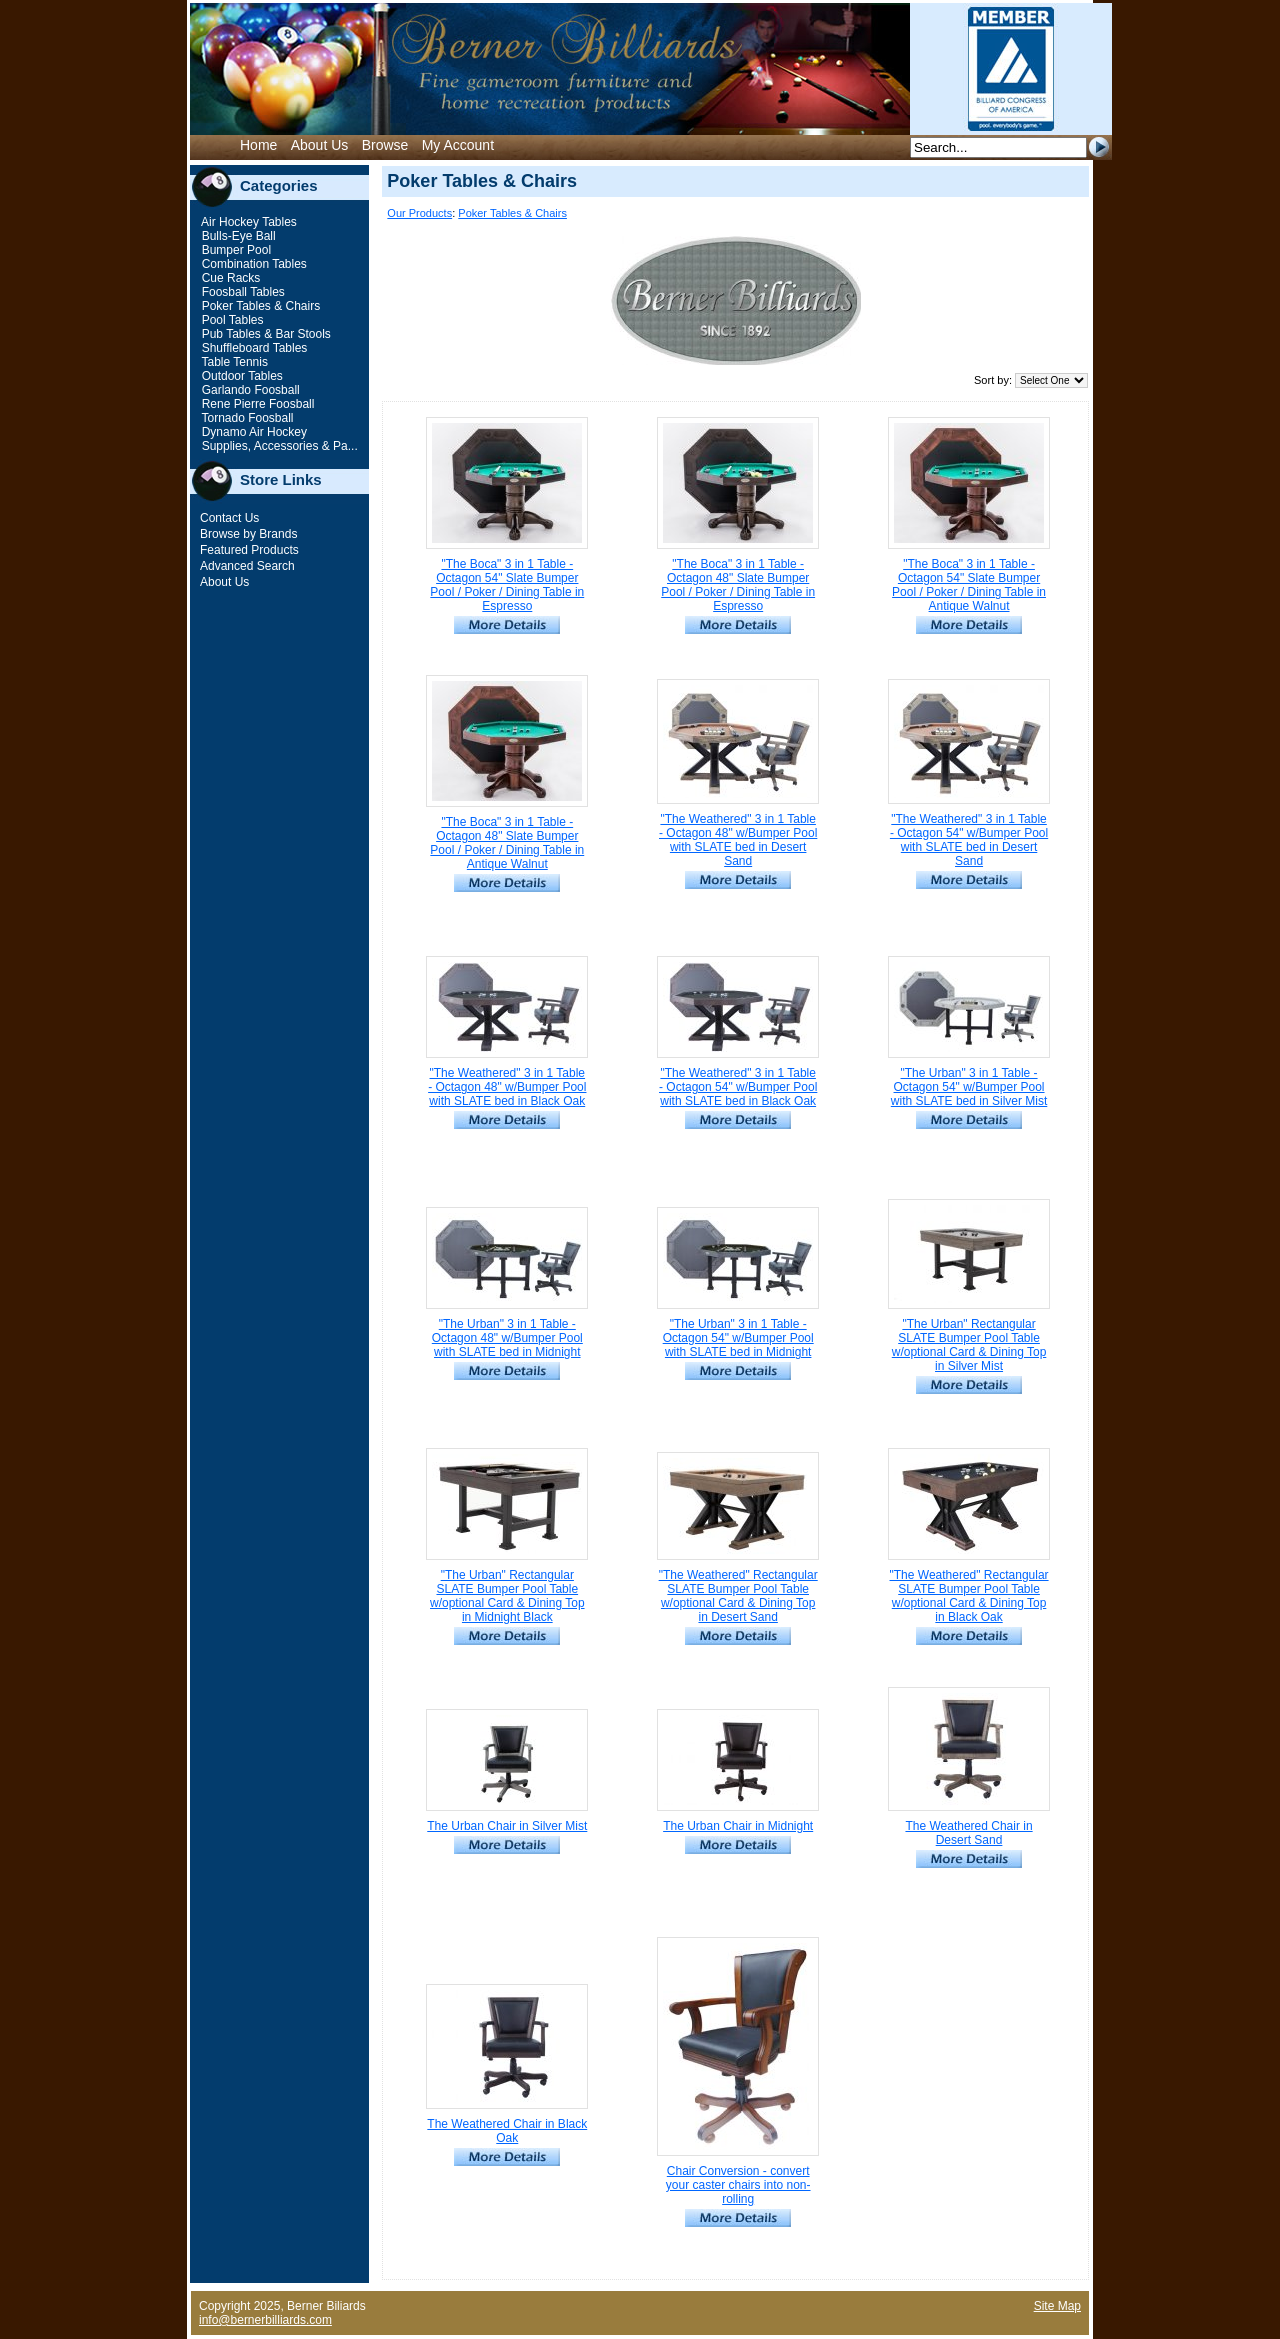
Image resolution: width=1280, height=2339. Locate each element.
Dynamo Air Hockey (252, 432)
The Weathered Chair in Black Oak (507, 2131)
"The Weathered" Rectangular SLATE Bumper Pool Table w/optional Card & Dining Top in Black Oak (969, 1596)
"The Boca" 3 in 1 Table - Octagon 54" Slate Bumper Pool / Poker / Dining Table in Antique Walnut (969, 585)
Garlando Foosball (248, 390)
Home (258, 145)
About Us (320, 145)
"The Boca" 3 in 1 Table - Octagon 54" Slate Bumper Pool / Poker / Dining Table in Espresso (507, 585)
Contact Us (229, 518)
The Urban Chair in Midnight (738, 1826)
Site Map (1057, 2306)
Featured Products (249, 550)
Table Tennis (233, 362)
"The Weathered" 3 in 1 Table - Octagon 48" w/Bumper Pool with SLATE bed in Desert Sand (738, 840)
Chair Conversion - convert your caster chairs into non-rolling (738, 2185)
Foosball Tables (241, 292)
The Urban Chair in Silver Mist (507, 1826)
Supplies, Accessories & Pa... (277, 446)
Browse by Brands (248, 534)
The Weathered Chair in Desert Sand (968, 1833)
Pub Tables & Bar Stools (264, 334)
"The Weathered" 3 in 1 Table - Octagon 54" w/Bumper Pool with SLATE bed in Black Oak (738, 1087)
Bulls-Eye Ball (236, 236)
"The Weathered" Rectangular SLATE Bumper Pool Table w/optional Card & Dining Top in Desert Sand (738, 1596)
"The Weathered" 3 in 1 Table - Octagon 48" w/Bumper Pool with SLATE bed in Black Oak (507, 1087)
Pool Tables (230, 320)
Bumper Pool (234, 250)
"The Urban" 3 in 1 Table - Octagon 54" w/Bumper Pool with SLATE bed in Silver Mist (969, 1087)
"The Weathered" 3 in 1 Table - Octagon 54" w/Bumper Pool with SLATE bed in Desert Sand (969, 840)
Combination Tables (252, 264)
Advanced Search (247, 566)
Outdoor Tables (240, 376)
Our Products (419, 213)
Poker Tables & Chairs (259, 306)
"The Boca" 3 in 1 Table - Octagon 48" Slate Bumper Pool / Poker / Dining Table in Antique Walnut (507, 843)
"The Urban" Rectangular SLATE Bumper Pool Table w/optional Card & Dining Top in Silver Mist (969, 1345)
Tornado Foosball (245, 418)
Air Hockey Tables (247, 222)
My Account (458, 145)
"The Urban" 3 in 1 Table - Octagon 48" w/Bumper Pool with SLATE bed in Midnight (507, 1338)
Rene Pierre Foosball (256, 404)
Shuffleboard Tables (252, 348)
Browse (385, 145)
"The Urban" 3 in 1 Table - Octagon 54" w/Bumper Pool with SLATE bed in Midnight (738, 1338)
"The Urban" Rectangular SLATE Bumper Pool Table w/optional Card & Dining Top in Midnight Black (507, 1596)
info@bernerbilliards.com (265, 2320)
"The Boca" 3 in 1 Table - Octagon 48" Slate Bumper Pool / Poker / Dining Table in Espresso (738, 585)
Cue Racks (229, 278)
